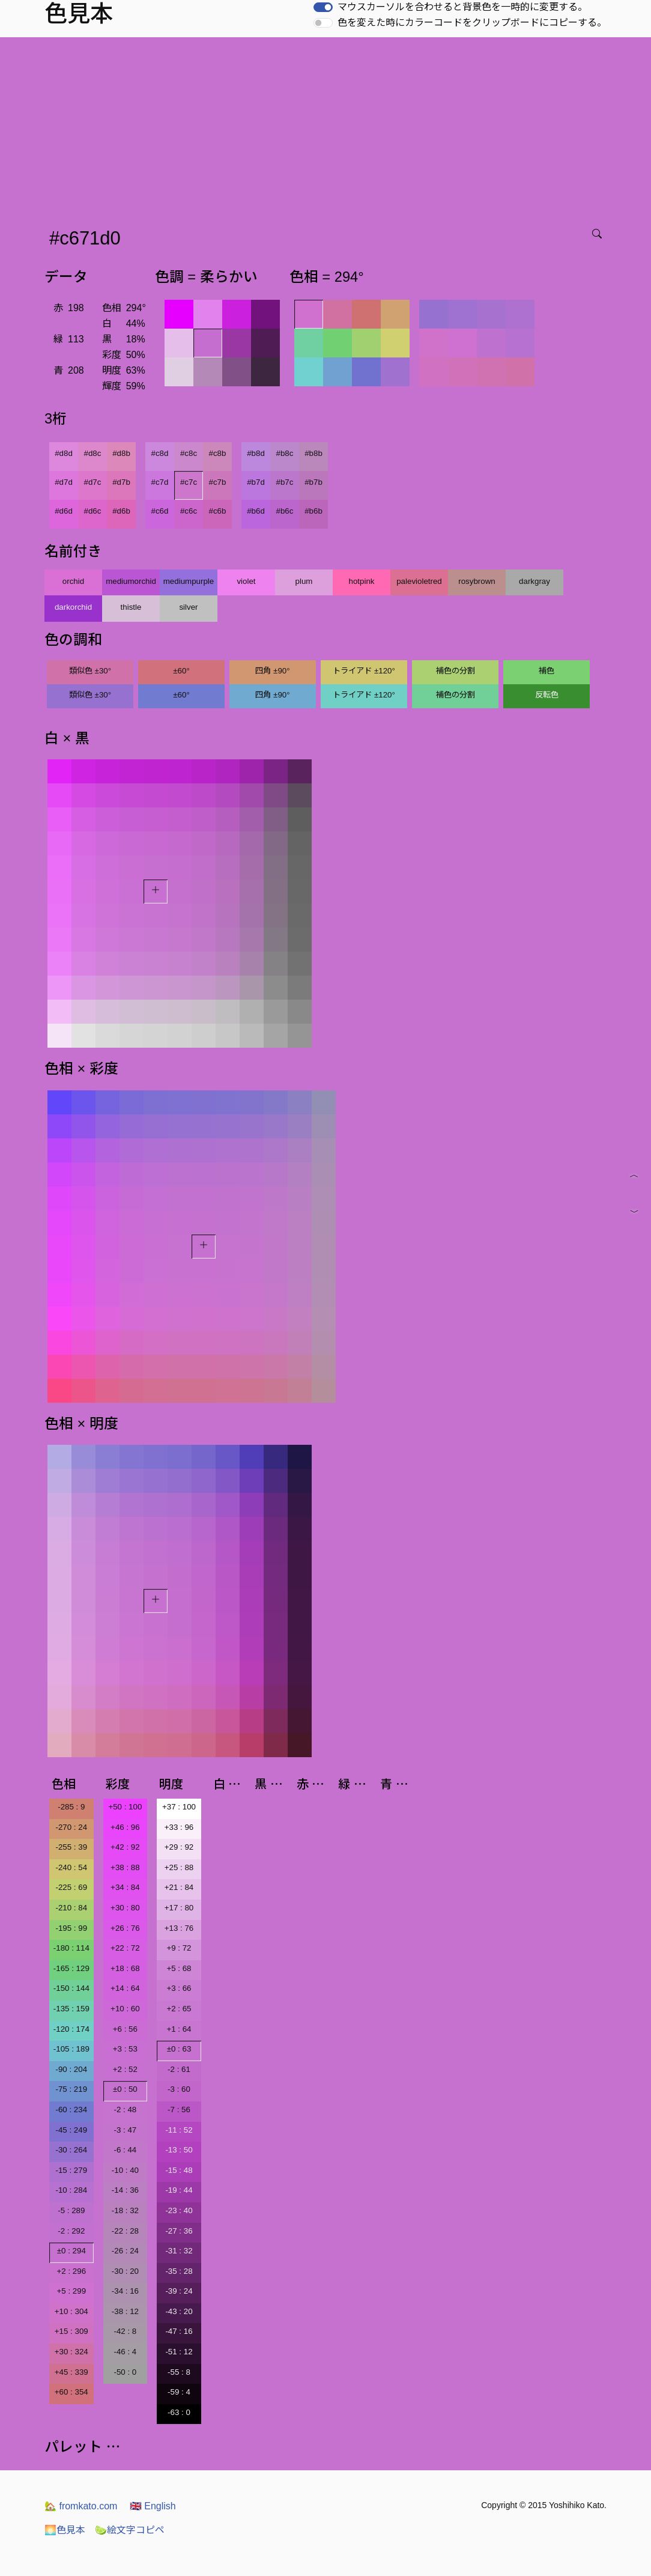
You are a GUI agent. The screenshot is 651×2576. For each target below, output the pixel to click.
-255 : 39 (71, 1847)
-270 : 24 (71, 1827)
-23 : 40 (178, 2210)
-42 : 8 (125, 2331)
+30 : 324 (71, 2351)
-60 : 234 (71, 2109)
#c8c (188, 453)
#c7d (160, 482)
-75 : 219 (71, 2089)
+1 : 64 (178, 2029)
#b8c (285, 453)
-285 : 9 (71, 1806)
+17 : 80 (179, 1907)
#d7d (64, 482)
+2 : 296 (71, 2271)
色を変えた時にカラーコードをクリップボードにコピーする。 (472, 22)
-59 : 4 (179, 2391)
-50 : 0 (125, 2372)
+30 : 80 (125, 1907)
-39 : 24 (178, 2290)
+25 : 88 (179, 1867)
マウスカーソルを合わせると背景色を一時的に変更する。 (462, 7)
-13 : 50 (178, 2149)
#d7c (92, 482)
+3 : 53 (125, 2048)
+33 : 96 (179, 1827)
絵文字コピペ (130, 2530)
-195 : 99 (71, 1928)
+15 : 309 (71, 2331)
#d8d (64, 453)
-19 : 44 (178, 2190)
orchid (73, 581)
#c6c (188, 510)
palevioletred (419, 581)
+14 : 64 (125, 1988)
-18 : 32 (125, 2210)
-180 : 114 (71, 1947)
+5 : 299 (71, 2290)
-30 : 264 (71, 2149)
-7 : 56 (179, 2109)
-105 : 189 (71, 2048)
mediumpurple (188, 581)
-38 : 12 (125, 2311)
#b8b (313, 453)
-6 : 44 (125, 2149)
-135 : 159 (71, 2008)
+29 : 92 (179, 1847)
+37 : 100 (179, 1806)
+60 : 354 (71, 2391)
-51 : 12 (178, 2351)
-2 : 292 (71, 2230)
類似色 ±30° (90, 670)
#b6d (256, 510)
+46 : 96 (125, 1827)
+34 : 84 (125, 1887)
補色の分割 (455, 670)
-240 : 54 (71, 1867)
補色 (546, 670)
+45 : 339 (71, 2372)
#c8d (160, 453)
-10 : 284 (71, 2190)
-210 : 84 (71, 1907)
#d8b (121, 453)
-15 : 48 (178, 2170)
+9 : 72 (178, 1947)
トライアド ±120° (364, 670)
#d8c (92, 453)
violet (246, 581)
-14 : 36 (125, 2190)
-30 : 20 (125, 2271)
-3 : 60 (179, 2089)
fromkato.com (80, 2506)
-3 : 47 (125, 2129)
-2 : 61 (179, 2069)
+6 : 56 (125, 2029)
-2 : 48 (125, 2109)
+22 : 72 (125, 1947)
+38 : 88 (125, 1867)
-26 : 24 (125, 2250)
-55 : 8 (179, 2372)
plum (304, 581)
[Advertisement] (328, 127)
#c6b (217, 510)
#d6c (92, 510)
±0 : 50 (125, 2089)
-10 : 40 (125, 2170)
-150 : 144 (71, 1988)
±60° (181, 670)
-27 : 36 (178, 2230)
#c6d (160, 510)
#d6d (64, 510)
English (153, 2506)
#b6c (285, 510)
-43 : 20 (178, 2311)
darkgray (534, 581)
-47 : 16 (178, 2331)
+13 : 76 (179, 1928)
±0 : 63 (179, 2048)
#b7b (313, 482)
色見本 (64, 2530)
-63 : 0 (179, 2412)
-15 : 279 (71, 2170)
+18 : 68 (125, 1968)
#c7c (188, 482)
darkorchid (73, 607)
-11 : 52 (178, 2129)
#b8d (256, 453)
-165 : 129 (71, 1968)
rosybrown (476, 581)
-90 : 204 (71, 2069)
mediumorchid (131, 581)
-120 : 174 (71, 2029)
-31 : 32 (178, 2250)
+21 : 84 (179, 1887)
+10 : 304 (71, 2311)
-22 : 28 (125, 2230)
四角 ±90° (272, 670)
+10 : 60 (125, 2008)
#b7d (256, 482)
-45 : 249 (71, 2129)
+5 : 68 (178, 1968)
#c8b (217, 453)
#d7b (121, 482)
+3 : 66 (178, 1988)
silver (188, 607)
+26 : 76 (125, 1928)
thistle (131, 607)
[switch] (323, 7)
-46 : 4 (125, 2351)
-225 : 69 (71, 1887)
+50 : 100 (125, 1806)
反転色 (547, 694)
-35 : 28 (178, 2271)
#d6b (121, 510)
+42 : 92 (125, 1847)
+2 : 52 (125, 2069)
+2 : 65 (178, 2008)
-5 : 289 (71, 2210)
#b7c (285, 482)
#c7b (217, 482)
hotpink (362, 581)
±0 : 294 (71, 2250)
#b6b (313, 510)
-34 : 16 (125, 2290)
